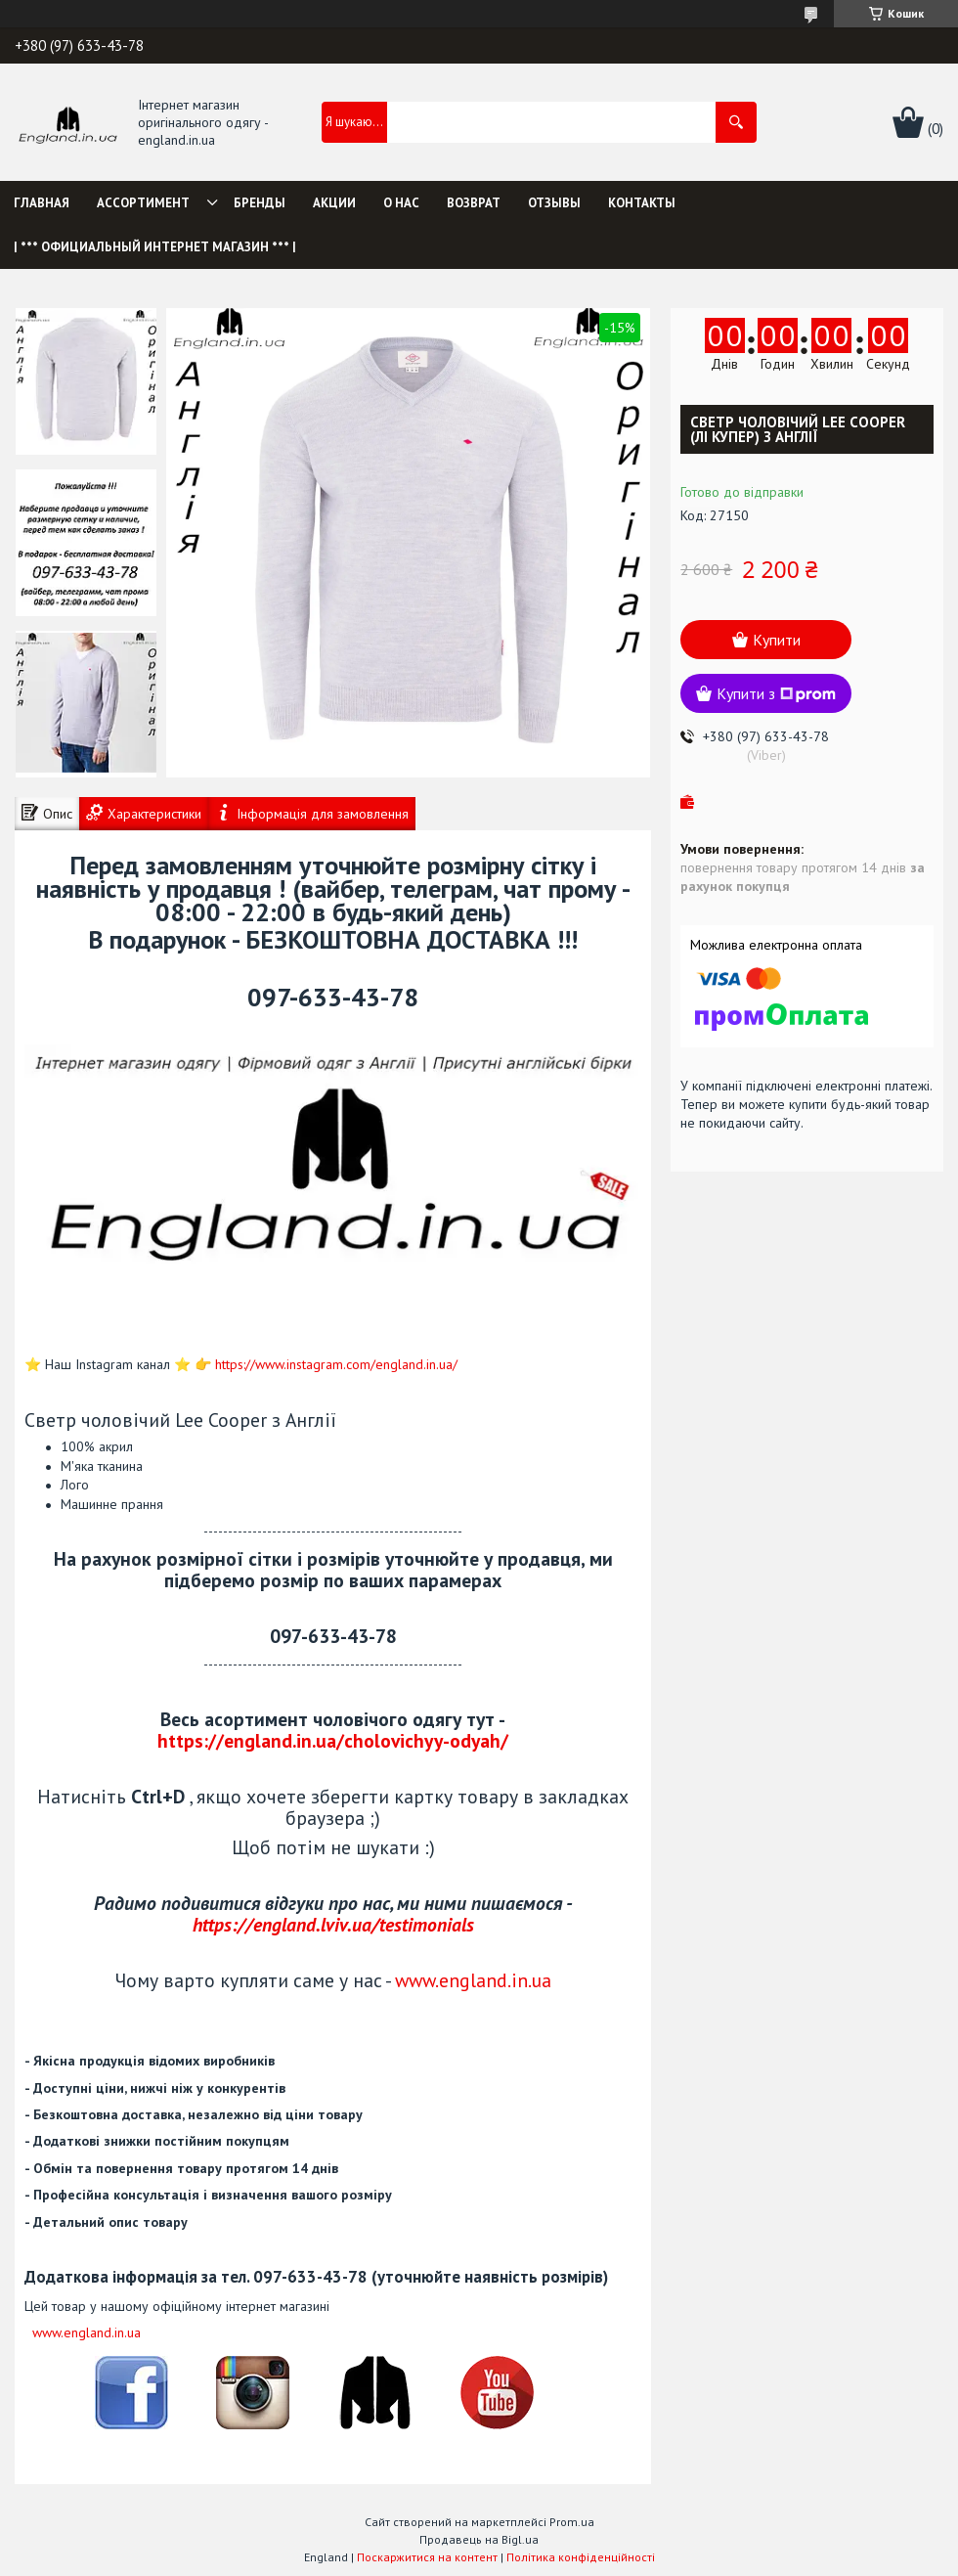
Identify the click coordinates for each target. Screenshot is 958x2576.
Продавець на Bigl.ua (479, 2539)
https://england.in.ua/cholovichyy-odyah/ (332, 1740)
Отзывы (554, 203)
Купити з (776, 693)
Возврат (474, 203)
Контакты (641, 203)
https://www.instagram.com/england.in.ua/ (336, 1364)
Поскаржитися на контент (427, 2557)
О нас (401, 203)
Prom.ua (571, 2521)
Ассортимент (143, 203)
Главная (41, 203)
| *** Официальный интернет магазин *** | (155, 247)
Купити (777, 639)
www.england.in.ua (473, 1980)
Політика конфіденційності (580, 2557)
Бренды (259, 203)
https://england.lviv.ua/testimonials (333, 1924)
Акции (334, 203)
